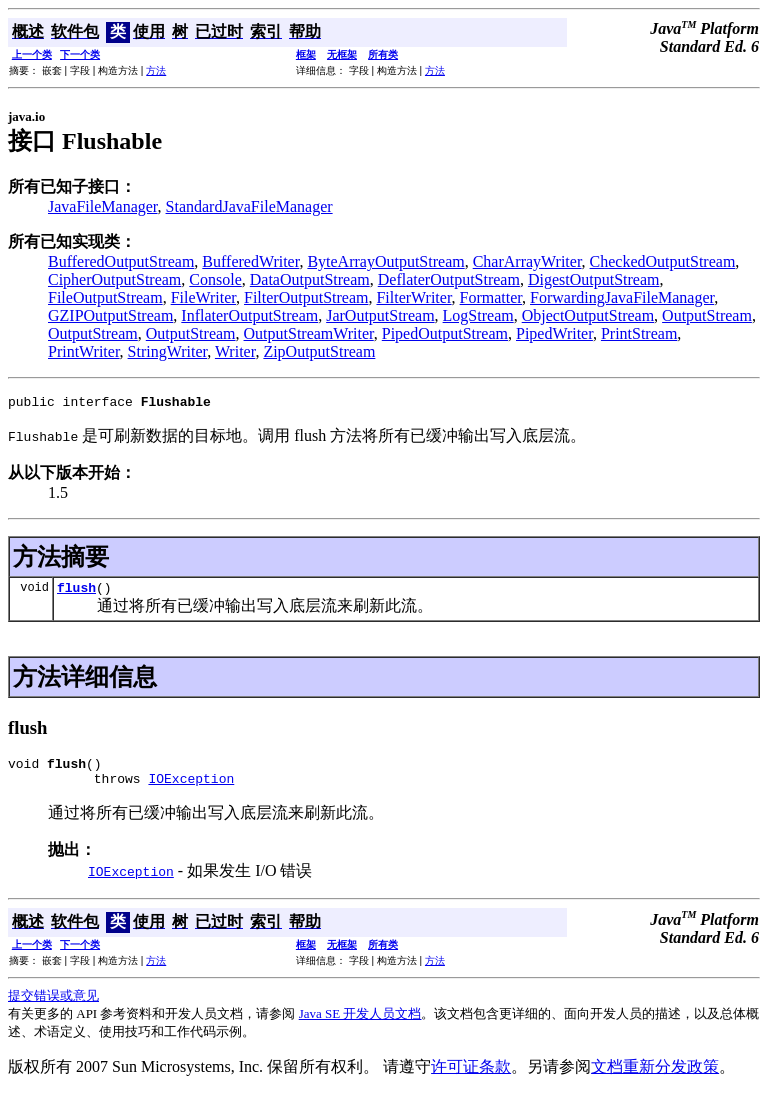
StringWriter (168, 351)
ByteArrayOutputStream (385, 261)
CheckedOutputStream (663, 261)
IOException (191, 790)
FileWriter (203, 297)
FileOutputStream (105, 297)
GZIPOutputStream (110, 315)
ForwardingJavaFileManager (622, 297)
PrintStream (639, 333)
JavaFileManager (103, 206)
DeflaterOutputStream (449, 279)
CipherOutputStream (114, 279)
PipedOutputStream (445, 333)
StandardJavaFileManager (249, 206)
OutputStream (707, 315)
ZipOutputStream (319, 351)
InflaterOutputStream (249, 315)
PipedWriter (554, 333)
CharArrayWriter (527, 261)
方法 (156, 70)
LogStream (478, 315)
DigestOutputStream (594, 279)
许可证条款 (471, 1078)
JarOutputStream (380, 315)
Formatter (491, 297)
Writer (235, 351)
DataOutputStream (310, 279)
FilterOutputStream (306, 297)
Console (215, 279)
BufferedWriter (250, 261)
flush (76, 593)
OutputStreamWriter (309, 333)
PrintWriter (84, 351)
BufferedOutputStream (121, 261)
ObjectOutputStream (588, 315)
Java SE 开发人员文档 (360, 1025)
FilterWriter (413, 297)
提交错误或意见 (53, 1007)
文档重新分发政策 (655, 1078)
